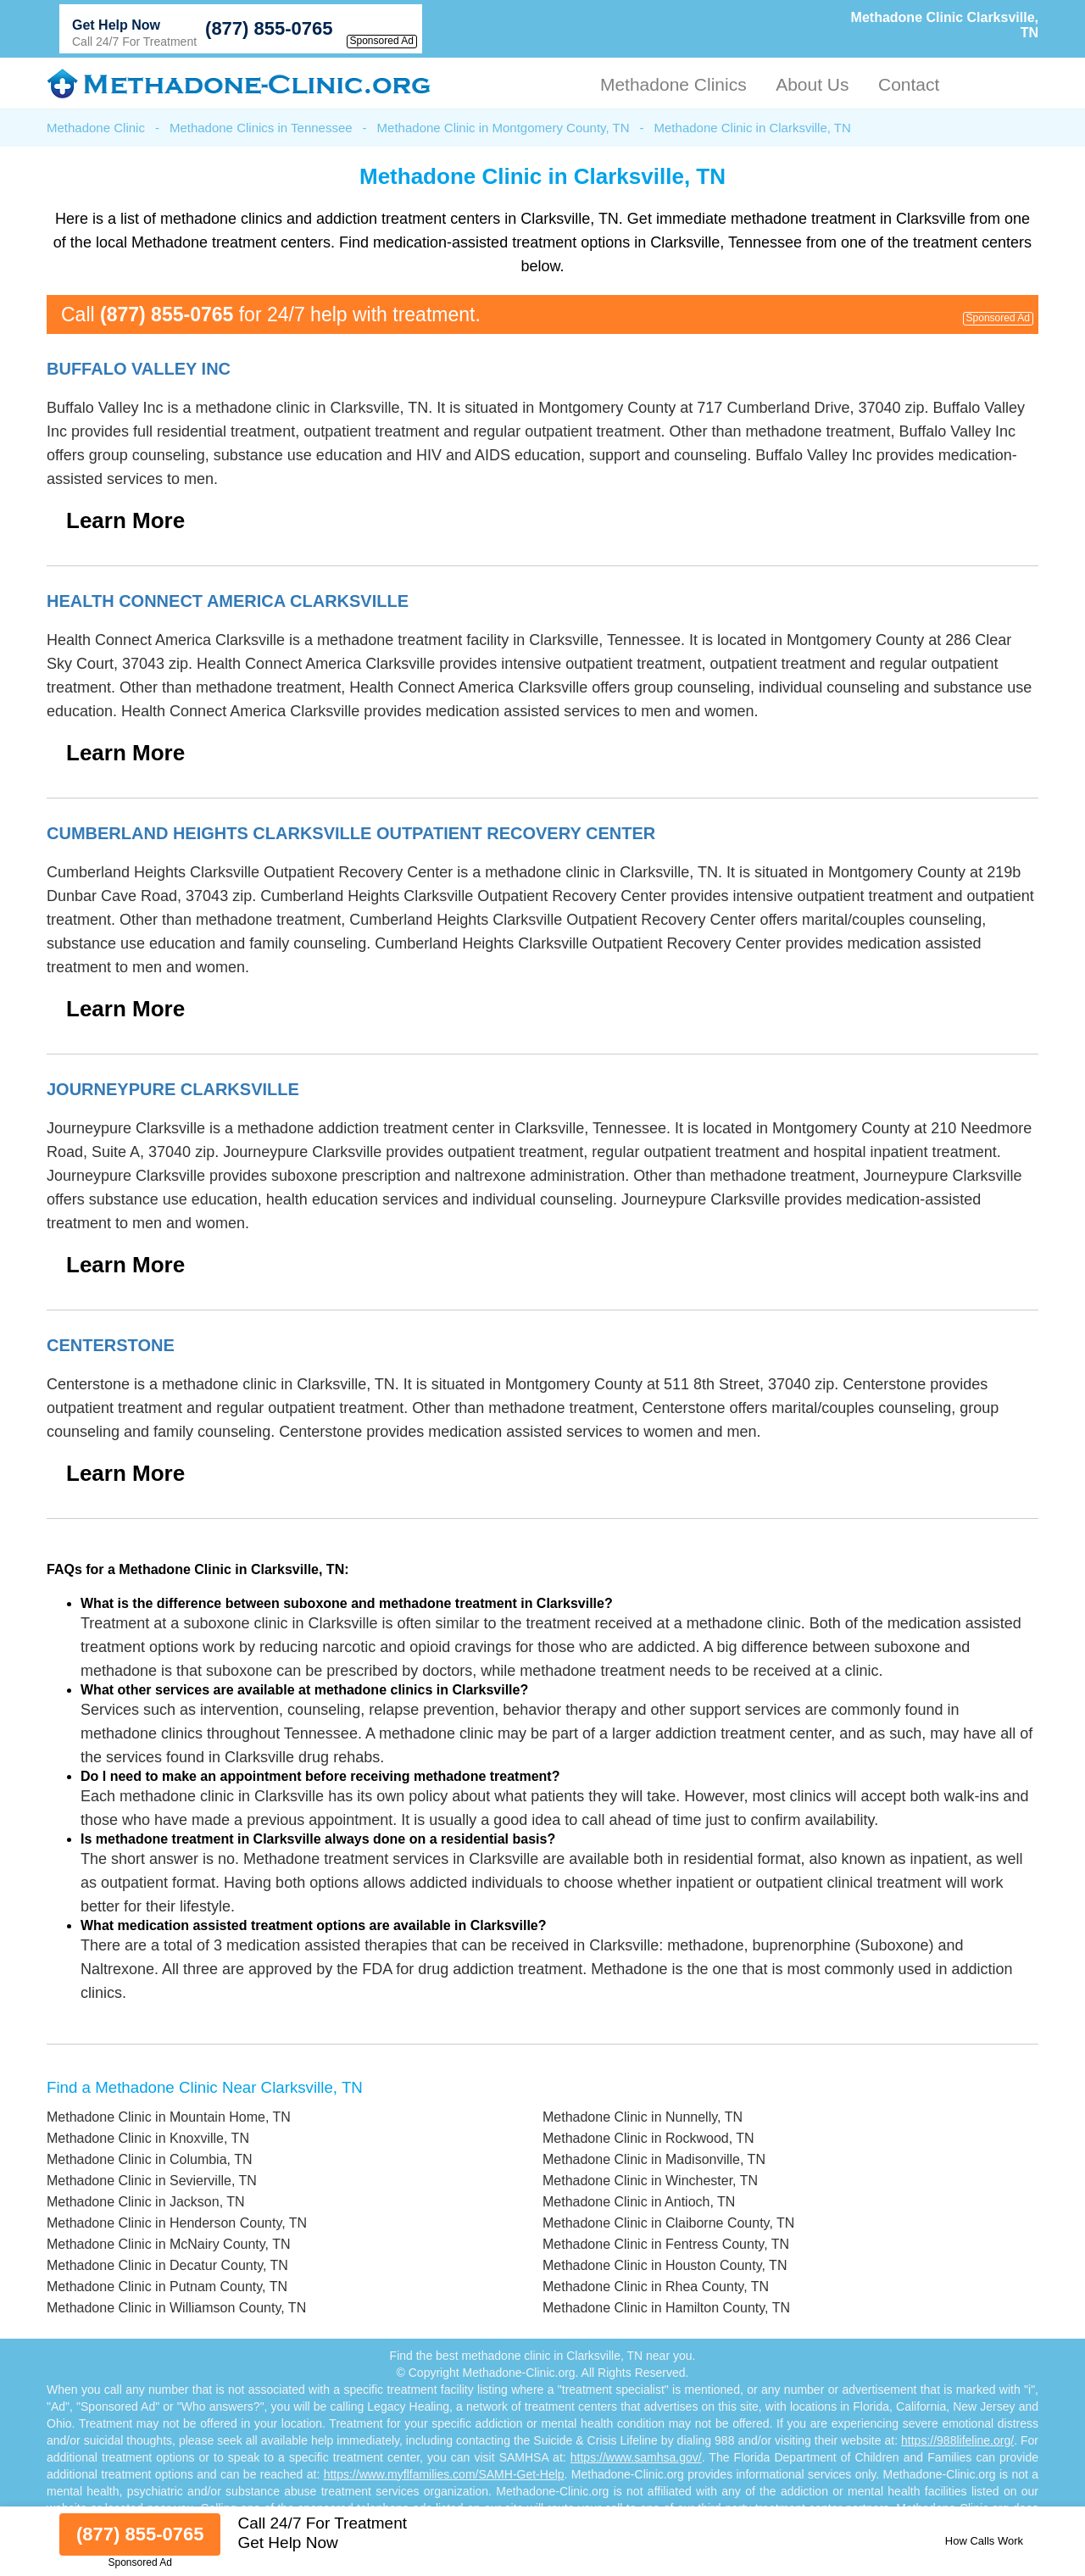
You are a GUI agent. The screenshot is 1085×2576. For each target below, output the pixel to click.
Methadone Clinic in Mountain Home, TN (169, 2117)
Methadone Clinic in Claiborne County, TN (668, 2223)
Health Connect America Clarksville (228, 601)
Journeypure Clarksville (173, 1089)
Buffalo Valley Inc (139, 368)
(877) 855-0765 (268, 28)
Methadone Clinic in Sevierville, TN (152, 2180)
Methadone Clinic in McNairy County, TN (169, 2244)
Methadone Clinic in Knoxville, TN (148, 2138)
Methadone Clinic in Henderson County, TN (177, 2223)
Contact (908, 84)
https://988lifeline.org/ (957, 2440)
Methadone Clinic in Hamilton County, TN (666, 2308)
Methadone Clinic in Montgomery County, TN (503, 127)
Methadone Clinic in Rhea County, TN (655, 2286)
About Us (812, 84)
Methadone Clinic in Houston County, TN (664, 2265)
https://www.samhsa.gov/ (636, 2457)
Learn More (125, 520)
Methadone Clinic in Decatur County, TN (167, 2265)
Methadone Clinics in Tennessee (261, 127)
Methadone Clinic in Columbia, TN (149, 2159)
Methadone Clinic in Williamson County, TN (176, 2308)
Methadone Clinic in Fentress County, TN (665, 2244)
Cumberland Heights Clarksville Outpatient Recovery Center (351, 833)
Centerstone (111, 1345)
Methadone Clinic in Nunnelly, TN (642, 2117)
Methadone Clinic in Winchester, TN (650, 2180)
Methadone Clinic (96, 127)
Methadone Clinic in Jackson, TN (146, 2202)
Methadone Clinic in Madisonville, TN (653, 2159)
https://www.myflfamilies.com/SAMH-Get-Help (444, 2474)
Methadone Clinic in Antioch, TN (638, 2202)
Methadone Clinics (673, 84)
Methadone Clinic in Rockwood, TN (648, 2138)
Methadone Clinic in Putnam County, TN (167, 2286)
